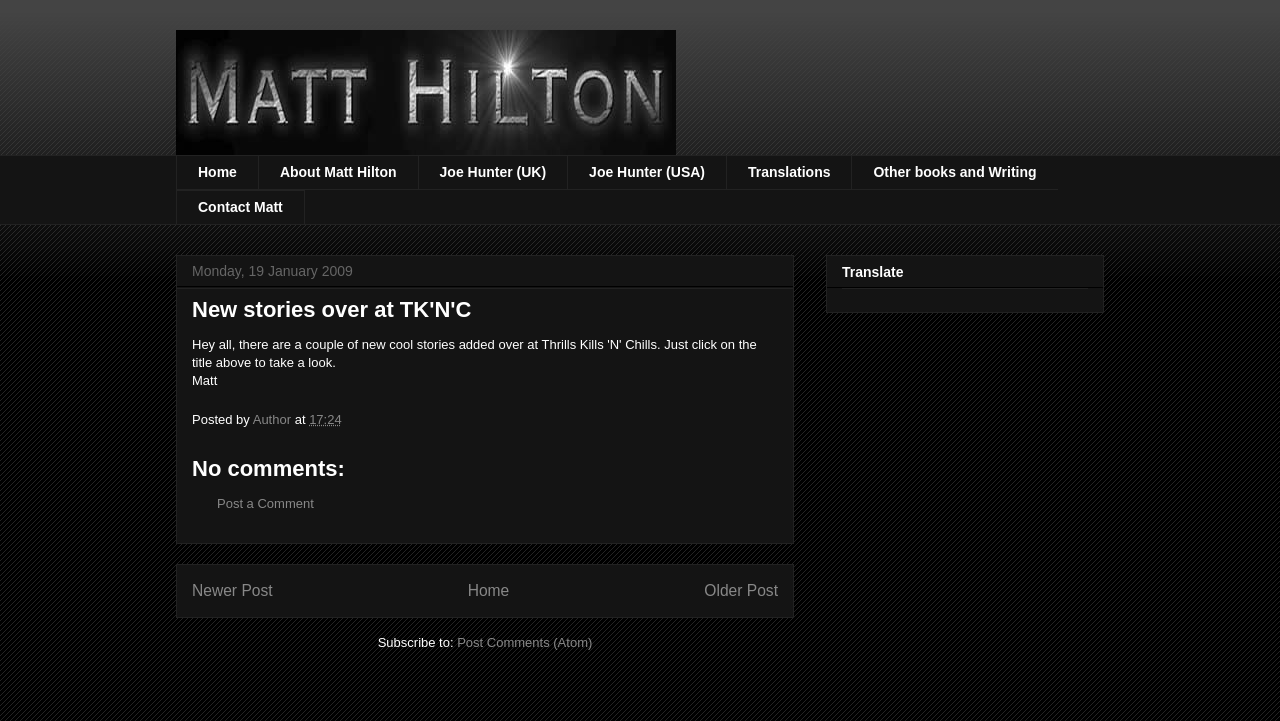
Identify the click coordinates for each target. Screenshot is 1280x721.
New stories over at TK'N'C (331, 309)
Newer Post (232, 590)
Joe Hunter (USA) (647, 172)
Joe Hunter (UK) (493, 172)
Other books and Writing (954, 172)
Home (217, 172)
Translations (789, 172)
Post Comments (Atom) (524, 642)
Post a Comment (265, 503)
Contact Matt (240, 207)
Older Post (741, 590)
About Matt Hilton (338, 172)
